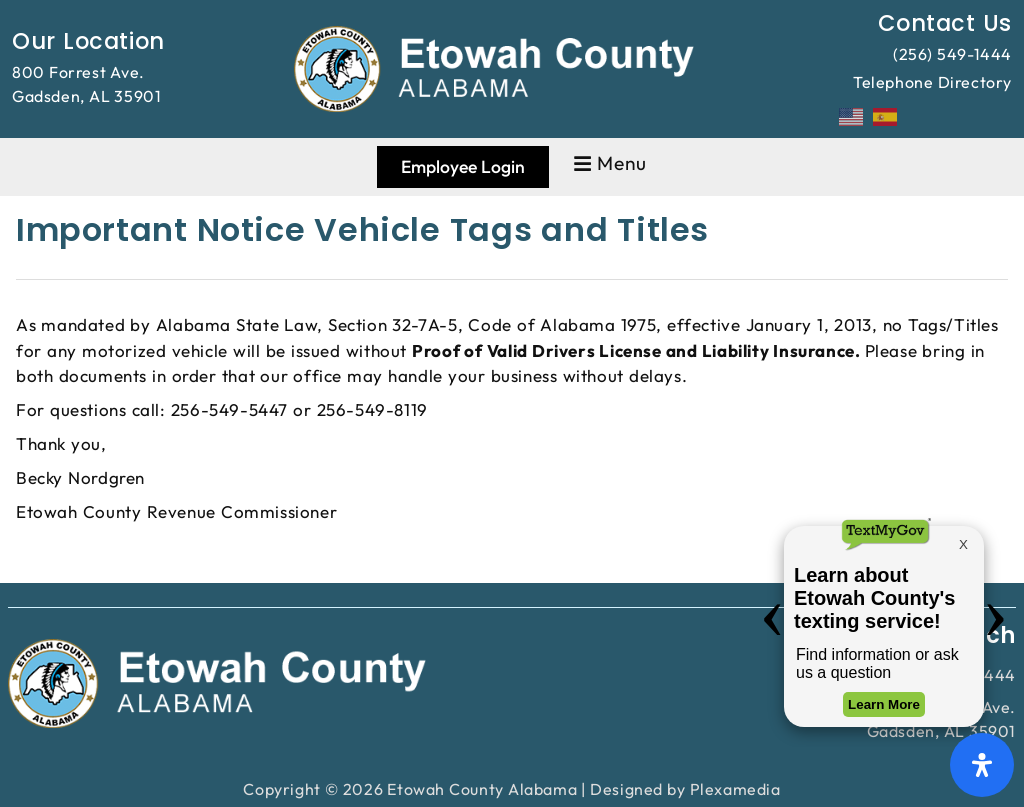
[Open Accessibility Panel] (982, 765)
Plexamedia (735, 789)
